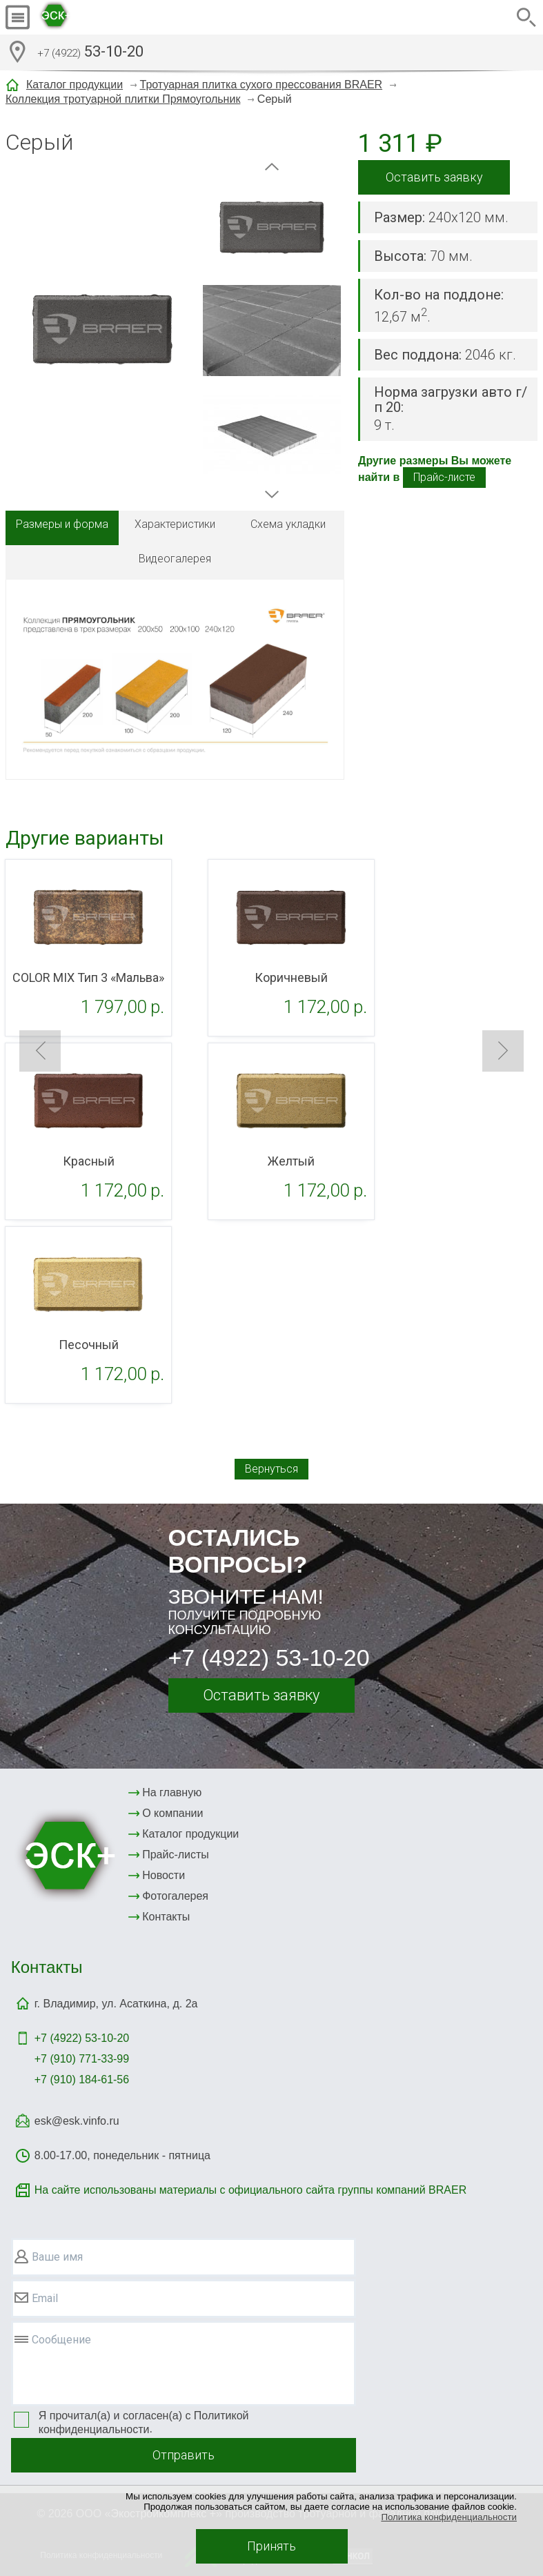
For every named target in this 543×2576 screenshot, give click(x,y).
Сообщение (61, 2339)
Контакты (166, 1917)
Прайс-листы (175, 1854)
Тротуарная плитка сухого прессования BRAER (261, 84)
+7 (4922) (81, 2038)
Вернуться (271, 1468)
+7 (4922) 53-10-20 (269, 1657)
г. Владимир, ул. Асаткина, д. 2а (116, 2003)
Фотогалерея (175, 1896)
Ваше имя (57, 2256)
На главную (171, 1792)
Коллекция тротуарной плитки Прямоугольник (123, 99)
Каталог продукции (74, 84)
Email (45, 2298)
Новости (163, 1875)
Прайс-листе (444, 477)
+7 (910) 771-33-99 (81, 2059)
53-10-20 (90, 53)
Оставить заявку (434, 177)
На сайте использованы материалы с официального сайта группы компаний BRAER (250, 2190)
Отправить (183, 2455)
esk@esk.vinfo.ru (76, 2121)
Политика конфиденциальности (449, 2517)
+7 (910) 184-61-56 (81, 2079)
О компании (172, 1813)
